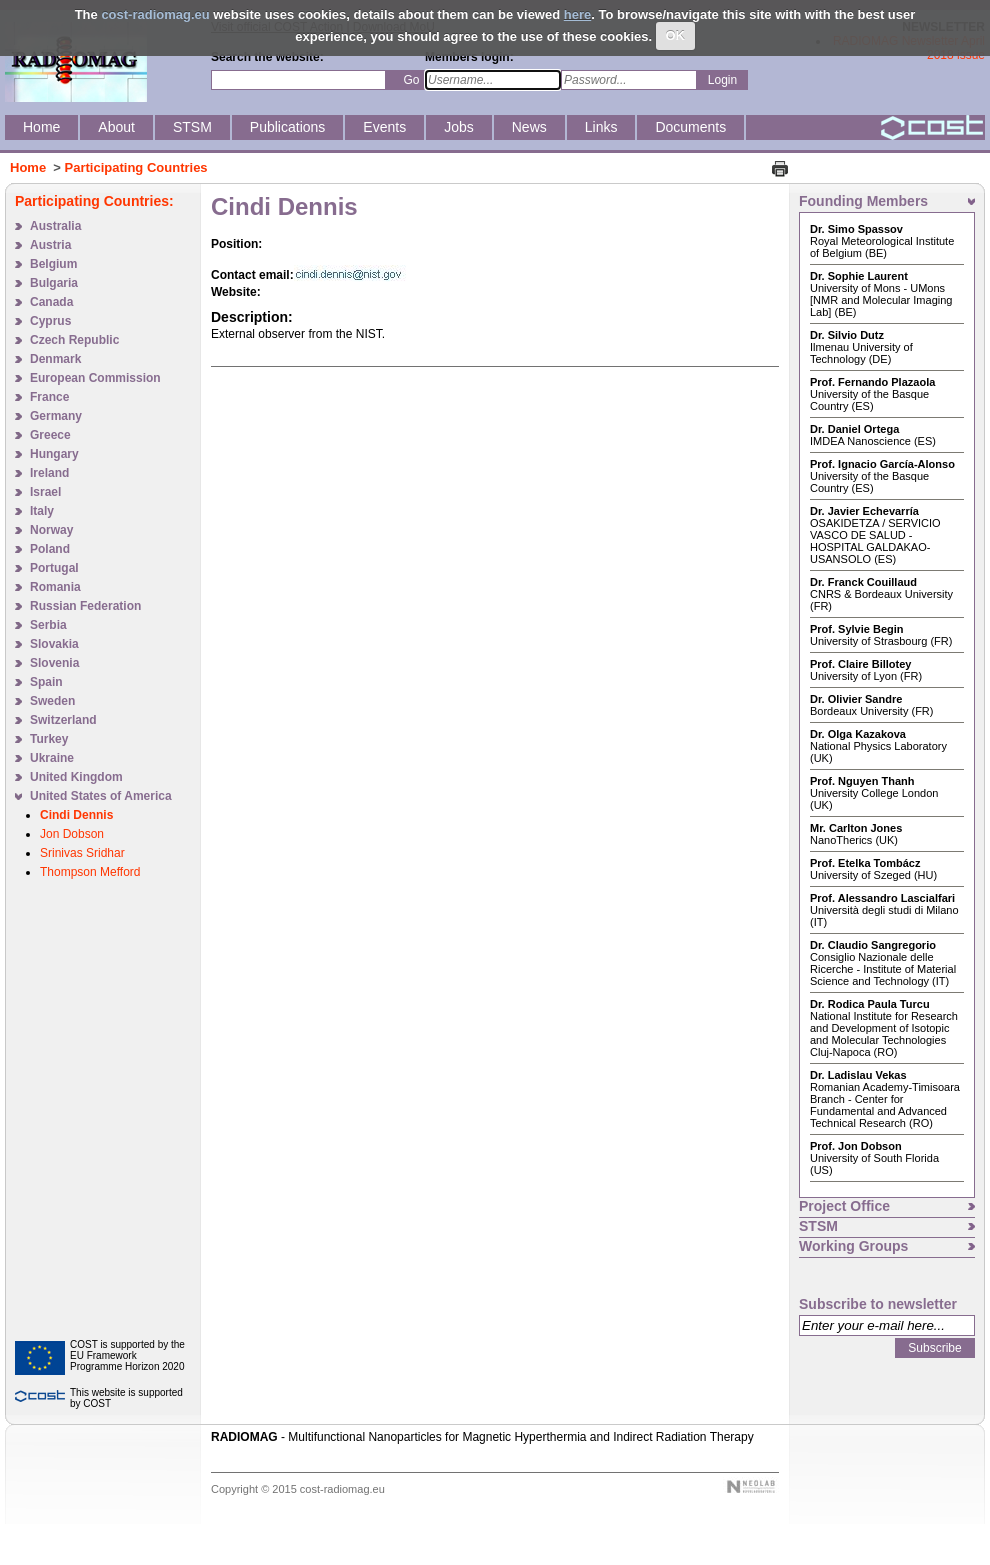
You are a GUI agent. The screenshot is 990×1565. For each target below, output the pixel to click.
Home (28, 167)
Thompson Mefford (90, 872)
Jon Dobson (72, 834)
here (577, 14)
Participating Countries (136, 167)
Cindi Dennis (76, 815)
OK (676, 35)
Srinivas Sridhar (82, 853)
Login (722, 80)
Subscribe (934, 1348)
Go (411, 80)
